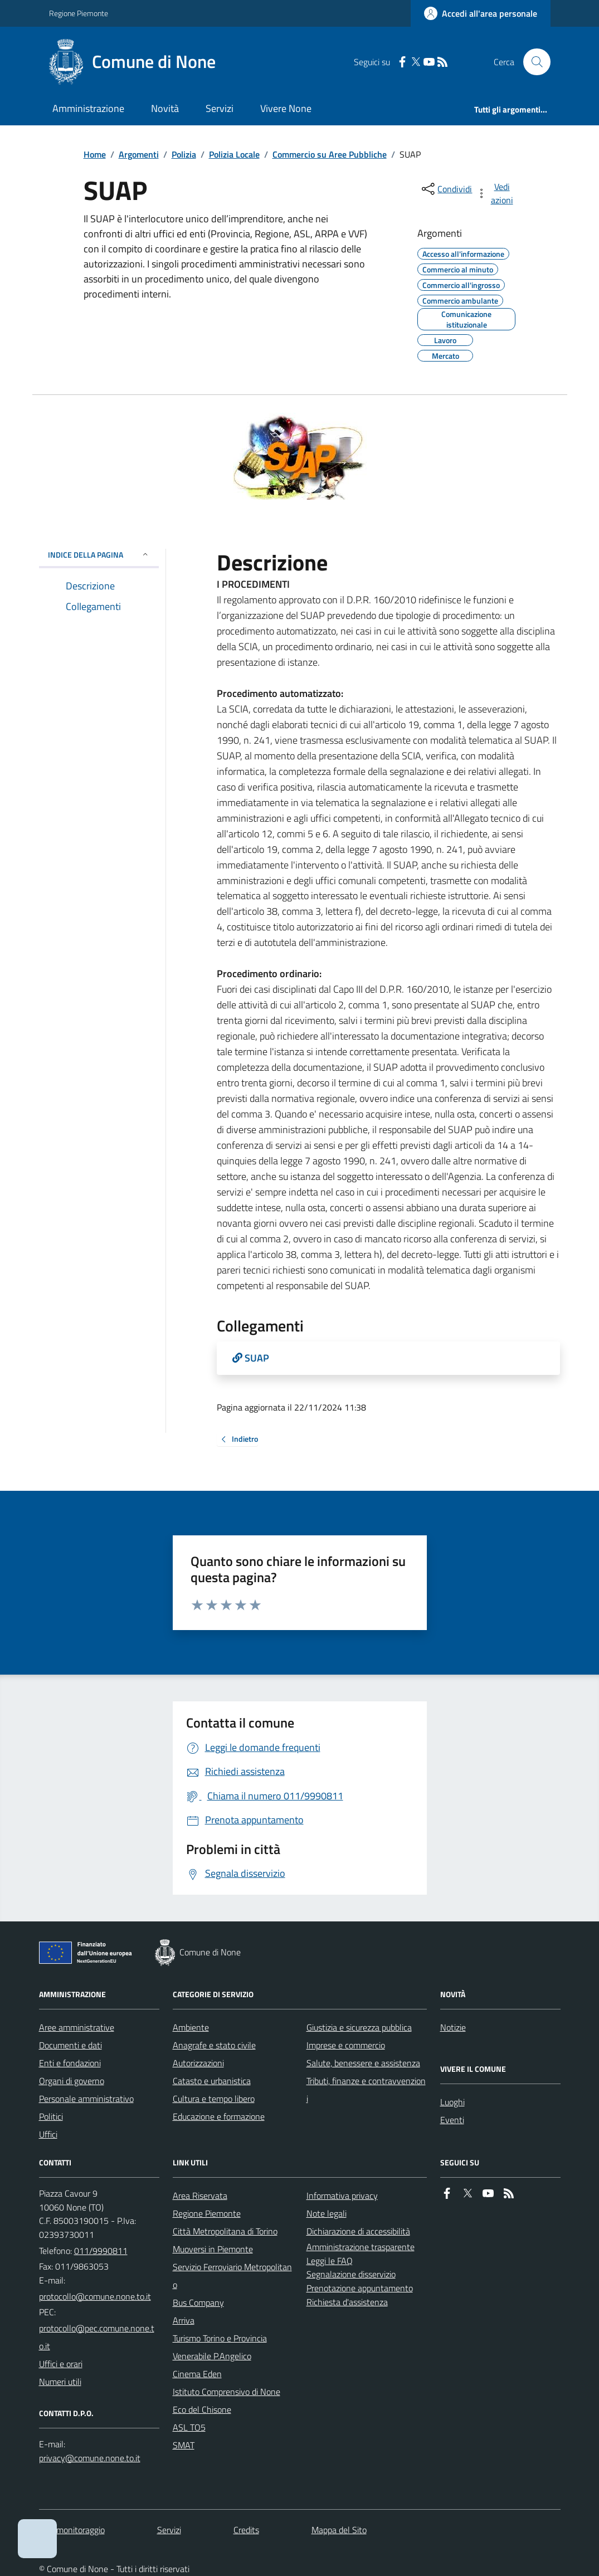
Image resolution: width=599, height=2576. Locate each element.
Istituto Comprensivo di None (226, 2391)
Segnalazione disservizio (351, 2274)
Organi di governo (71, 2080)
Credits (246, 2529)
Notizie (453, 2027)
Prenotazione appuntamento (359, 2288)
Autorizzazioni (198, 2063)
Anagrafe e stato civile (214, 2045)
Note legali (326, 2213)
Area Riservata (200, 2195)
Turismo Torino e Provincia (220, 2338)
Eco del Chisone (202, 2409)
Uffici (48, 2134)
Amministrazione (88, 108)
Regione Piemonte (78, 13)
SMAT (183, 2445)
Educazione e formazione (219, 2116)
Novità (165, 108)
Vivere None (285, 108)
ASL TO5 (189, 2427)
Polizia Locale (234, 154)
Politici (51, 2116)
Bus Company (198, 2302)
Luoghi (452, 2102)
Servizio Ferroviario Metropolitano (232, 2275)
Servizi (219, 108)
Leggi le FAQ (329, 2260)
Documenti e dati (70, 2045)
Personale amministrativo (86, 2098)
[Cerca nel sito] (532, 61)
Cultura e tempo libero (214, 2098)
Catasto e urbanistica (212, 2080)
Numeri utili (60, 2381)
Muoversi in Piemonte (213, 2249)
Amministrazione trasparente (360, 2246)
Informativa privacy (342, 2195)
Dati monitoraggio (72, 2529)
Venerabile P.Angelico (212, 2356)
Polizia (184, 154)
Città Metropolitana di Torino (225, 2231)
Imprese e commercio (345, 2045)
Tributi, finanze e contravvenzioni (366, 2089)
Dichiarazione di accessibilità (358, 2231)
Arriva (183, 2320)
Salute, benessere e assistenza (363, 2063)
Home (95, 154)
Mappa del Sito (339, 2529)
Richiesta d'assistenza (347, 2302)
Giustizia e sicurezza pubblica (359, 2027)
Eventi (452, 2119)
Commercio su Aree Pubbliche (329, 154)
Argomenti (139, 154)
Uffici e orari (60, 2363)
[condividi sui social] (445, 189)
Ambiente (191, 2027)
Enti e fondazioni (70, 2063)
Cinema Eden (197, 2373)
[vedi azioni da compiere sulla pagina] (495, 193)
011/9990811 (101, 2250)
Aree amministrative (76, 2027)
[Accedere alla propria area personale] (481, 13)
